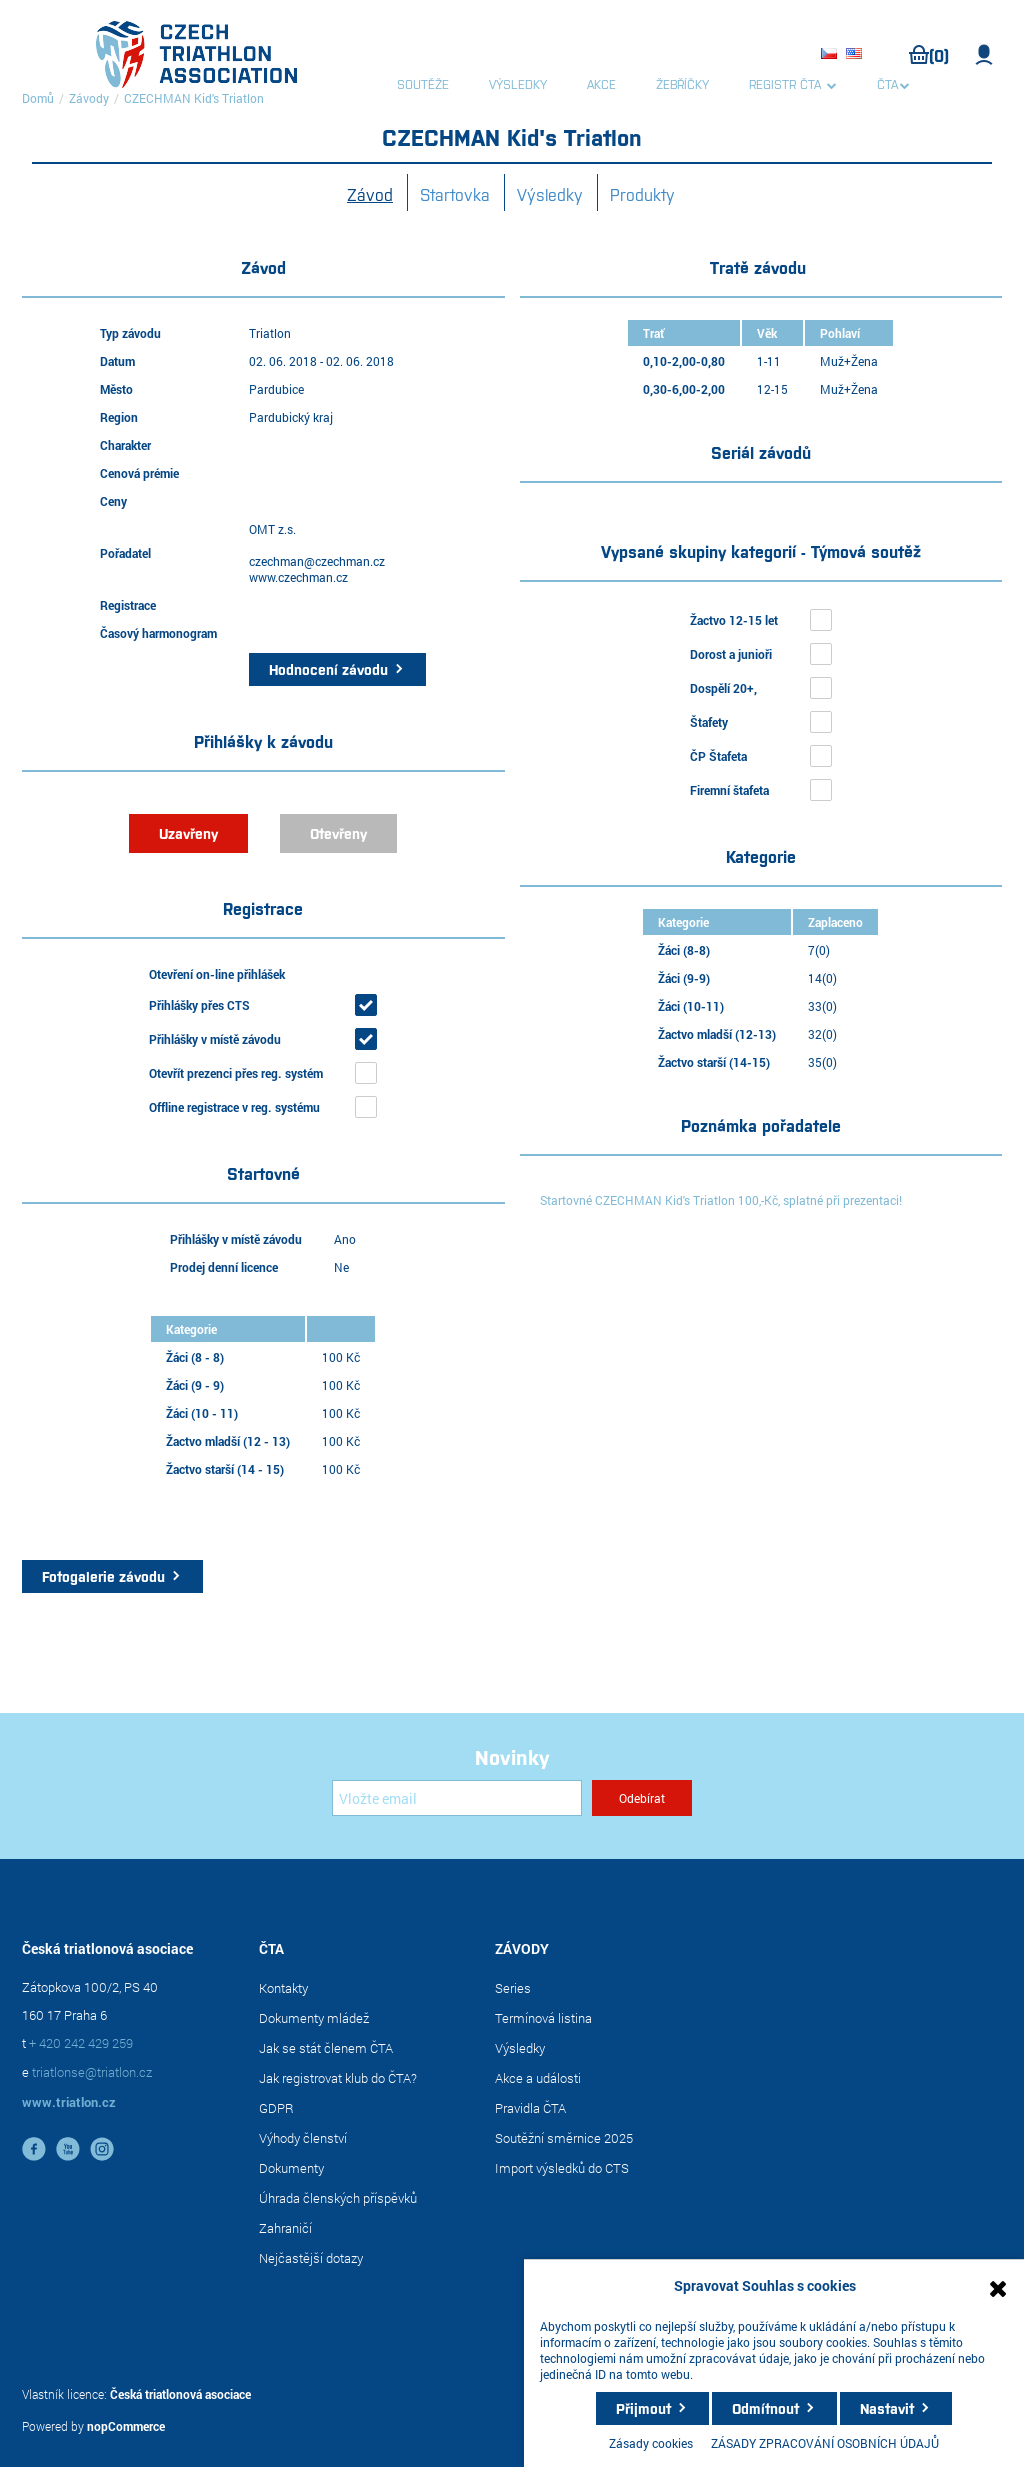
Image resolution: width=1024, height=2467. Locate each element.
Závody (89, 98)
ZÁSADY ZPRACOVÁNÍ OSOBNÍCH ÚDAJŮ (825, 2443)
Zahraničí (285, 2228)
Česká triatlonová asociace (180, 2394)
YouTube (68, 2149)
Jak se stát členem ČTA (326, 2048)
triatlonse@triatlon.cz (92, 2072)
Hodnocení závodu (328, 669)
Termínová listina (543, 2018)
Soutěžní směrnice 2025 (564, 2138)
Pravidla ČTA (530, 2108)
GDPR (276, 2108)
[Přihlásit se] (457, 1798)
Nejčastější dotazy (311, 2258)
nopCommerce (126, 2426)
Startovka (455, 194)
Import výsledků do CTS (562, 2168)
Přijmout (643, 2408)
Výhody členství (303, 2138)
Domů (38, 98)
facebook (34, 2149)
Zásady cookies (651, 2443)
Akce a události (538, 2078)
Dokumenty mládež (314, 2018)
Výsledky (550, 194)
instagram (102, 2149)
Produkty (642, 194)
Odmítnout (765, 2408)
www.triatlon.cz (69, 2102)
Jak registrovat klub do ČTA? (338, 2078)
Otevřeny (338, 833)
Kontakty (283, 1988)
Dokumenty (291, 2168)
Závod (370, 194)
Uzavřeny (188, 833)
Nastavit (887, 2408)
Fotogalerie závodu (103, 1576)
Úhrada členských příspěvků (338, 2198)
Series (513, 1988)
